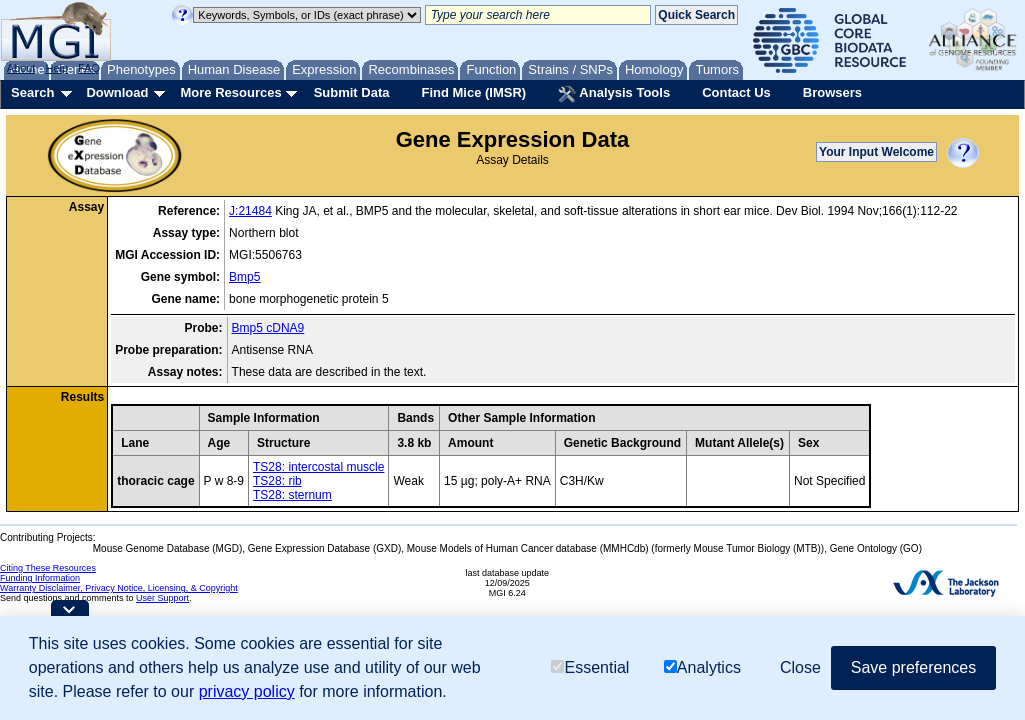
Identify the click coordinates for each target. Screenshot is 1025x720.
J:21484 (250, 211)
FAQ (89, 68)
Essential (590, 667)
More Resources (230, 92)
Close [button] (800, 667)
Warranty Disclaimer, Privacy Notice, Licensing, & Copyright (119, 588)
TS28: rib (277, 481)
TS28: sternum (292, 495)
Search (32, 92)
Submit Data (352, 92)
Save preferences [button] (913, 667)
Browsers (832, 92)
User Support (162, 598)
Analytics (702, 667)
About (21, 68)
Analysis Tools (614, 94)
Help (56, 68)
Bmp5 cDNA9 (268, 328)
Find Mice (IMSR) (473, 92)
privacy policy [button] (247, 691)
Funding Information (40, 578)
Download (117, 92)
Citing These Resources (48, 568)
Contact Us (736, 92)
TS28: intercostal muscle (318, 467)
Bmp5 (244, 277)
